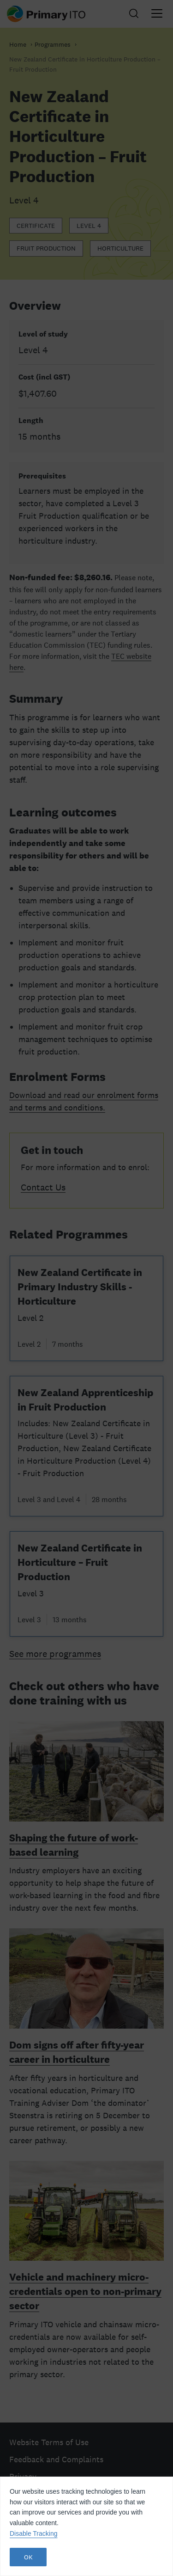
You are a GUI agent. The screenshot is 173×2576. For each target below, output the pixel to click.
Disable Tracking (34, 2533)
